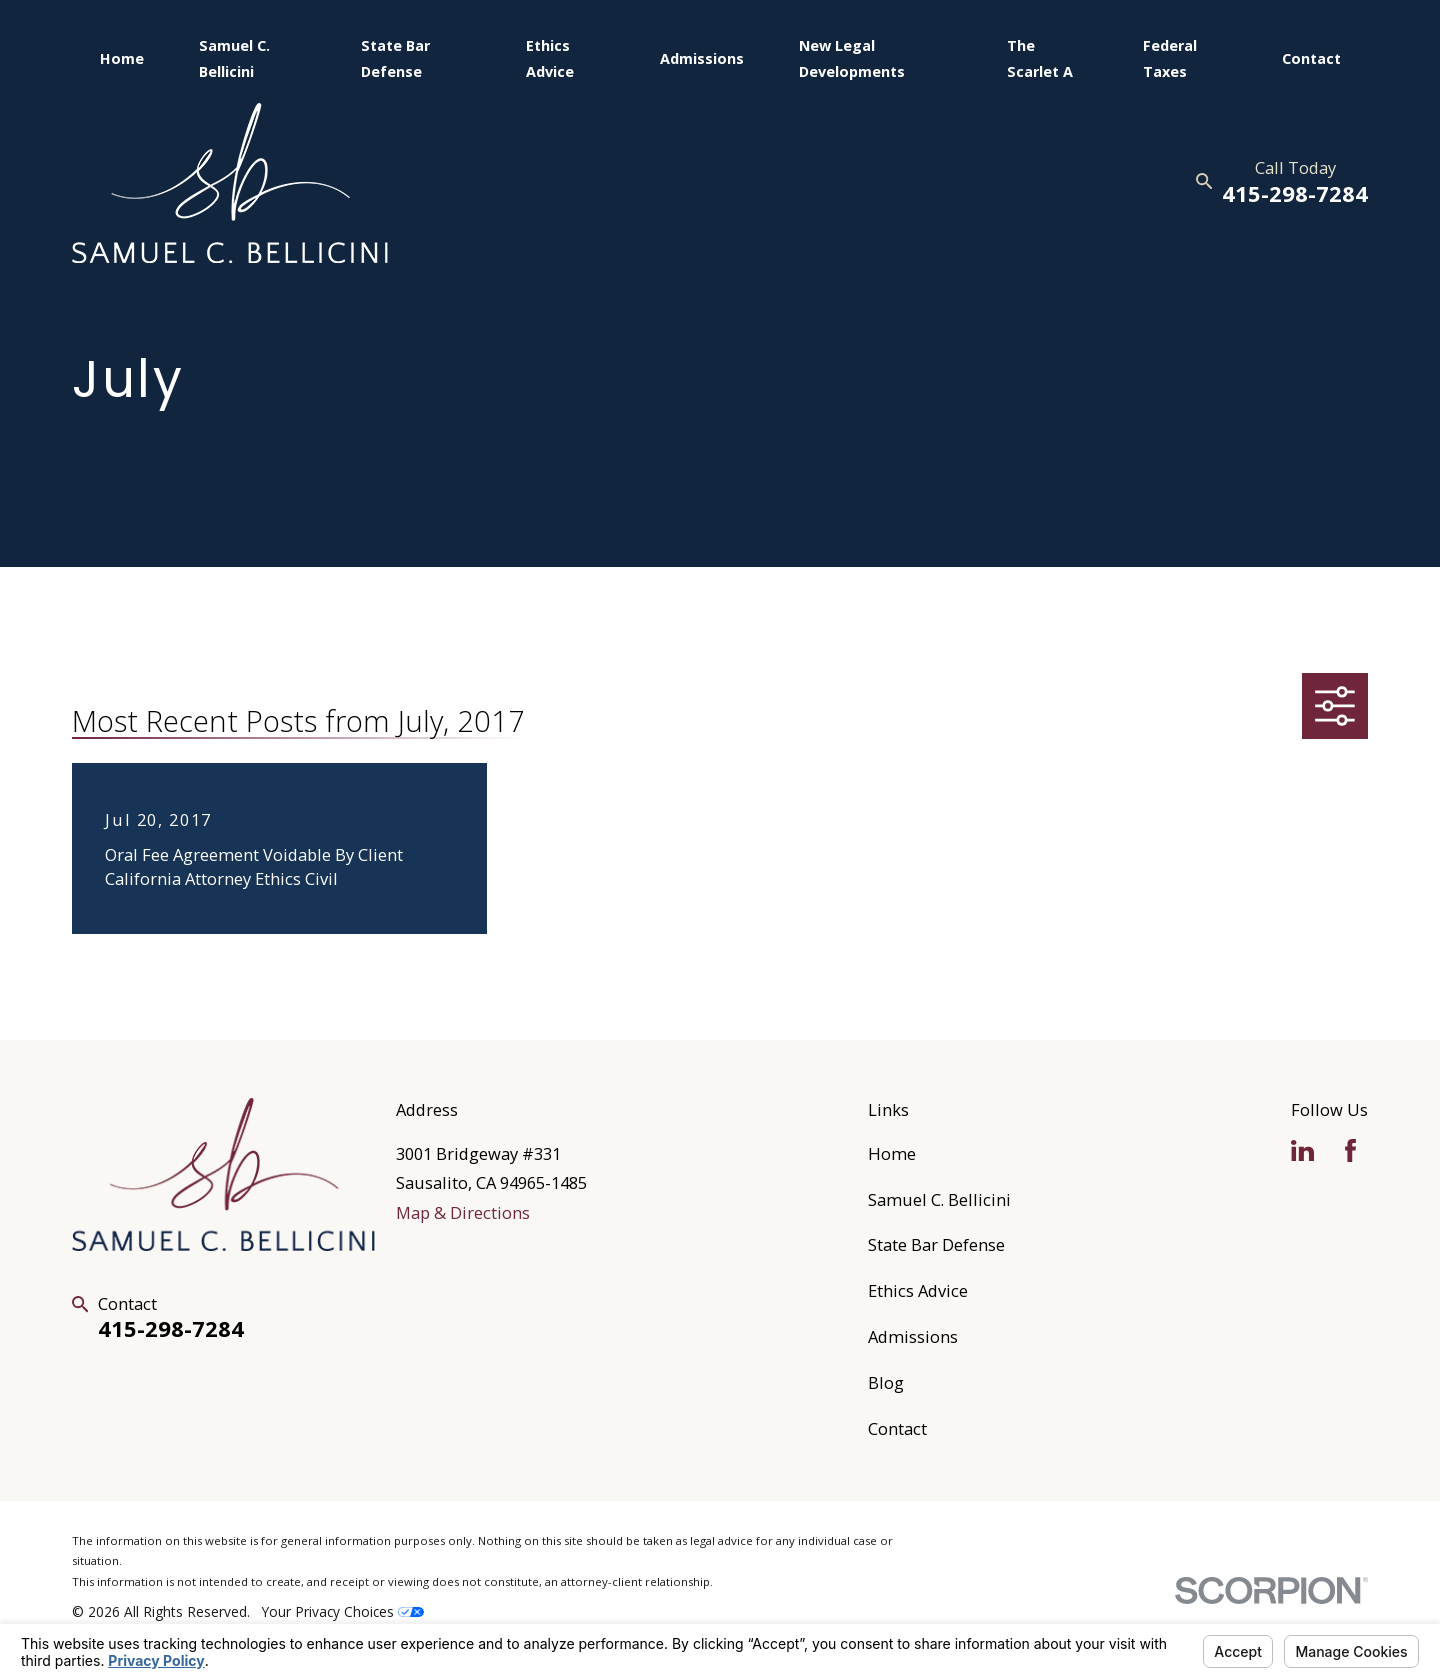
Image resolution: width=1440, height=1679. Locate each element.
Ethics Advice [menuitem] (550, 58)
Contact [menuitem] (1311, 58)
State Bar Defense (936, 1244)
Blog (886, 1382)
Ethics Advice (918, 1290)
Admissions (913, 1336)
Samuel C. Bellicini (939, 1199)
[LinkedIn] (1302, 1150)
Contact (897, 1428)
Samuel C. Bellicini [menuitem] (234, 58)
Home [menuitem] (122, 58)
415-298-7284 (1295, 193)
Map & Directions (463, 1212)
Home (892, 1153)
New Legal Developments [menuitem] (852, 58)
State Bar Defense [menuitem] (395, 58)
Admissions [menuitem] (702, 58)
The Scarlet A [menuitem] (1040, 58)
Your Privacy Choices (343, 1611)
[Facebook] (1350, 1150)
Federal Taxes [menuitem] (1170, 58)
